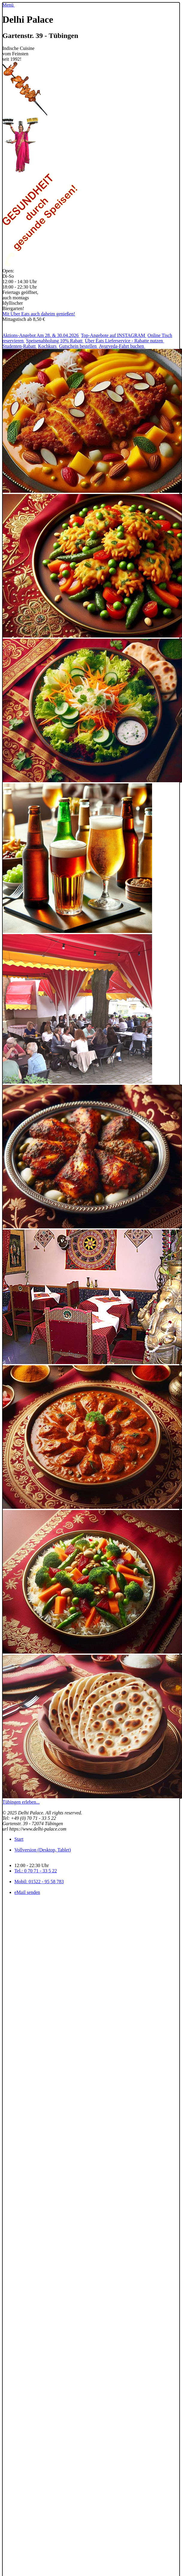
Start (18, 1839)
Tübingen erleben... (21, 1802)
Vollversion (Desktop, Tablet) (42, 1849)
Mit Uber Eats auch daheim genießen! (38, 313)
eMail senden (27, 1892)
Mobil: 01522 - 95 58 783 (39, 1881)
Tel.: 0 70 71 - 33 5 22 (35, 1870)
